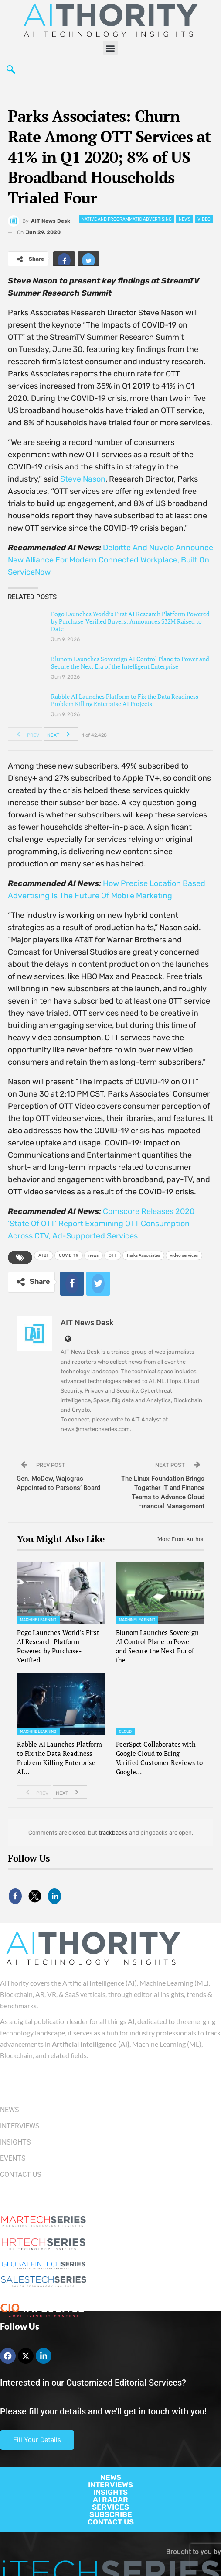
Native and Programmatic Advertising (127, 219)
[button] (110, 48)
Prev (25, 734)
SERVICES (110, 2507)
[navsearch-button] (11, 70)
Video (204, 219)
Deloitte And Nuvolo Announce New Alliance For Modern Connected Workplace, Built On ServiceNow (110, 560)
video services (184, 1255)
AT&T (43, 1255)
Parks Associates (143, 1255)
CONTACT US (111, 2521)
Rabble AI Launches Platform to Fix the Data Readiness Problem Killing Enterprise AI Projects (124, 700)
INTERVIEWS (110, 2484)
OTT (113, 1255)
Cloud (125, 1731)
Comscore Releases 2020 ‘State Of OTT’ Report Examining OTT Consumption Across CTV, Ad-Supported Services (101, 1224)
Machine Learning (38, 1619)
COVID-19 (68, 1255)
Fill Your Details (37, 2440)
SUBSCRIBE (110, 2514)
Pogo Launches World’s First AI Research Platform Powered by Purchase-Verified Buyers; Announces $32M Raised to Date (130, 621)
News (184, 219)
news (93, 1255)
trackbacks (113, 1832)
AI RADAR (110, 2499)
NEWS (110, 2477)
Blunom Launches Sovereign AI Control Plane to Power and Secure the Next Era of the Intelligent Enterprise (130, 662)
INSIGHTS (110, 2492)
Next (61, 734)
